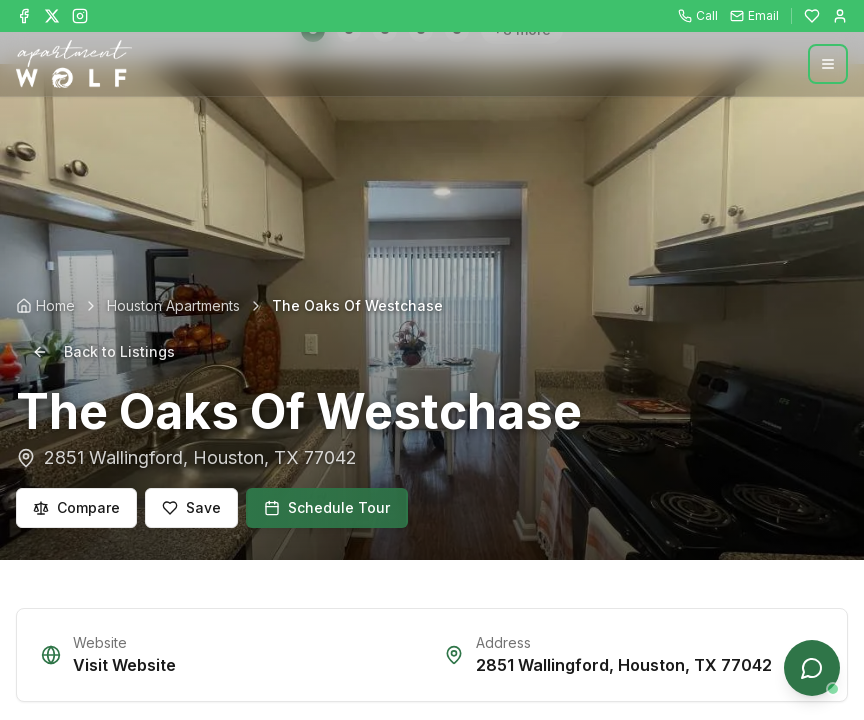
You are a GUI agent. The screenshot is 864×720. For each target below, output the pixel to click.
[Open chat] (812, 668)
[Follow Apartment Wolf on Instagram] (80, 16)
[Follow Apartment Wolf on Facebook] (24, 16)
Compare (76, 507)
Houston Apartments (173, 305)
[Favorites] (812, 16)
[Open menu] (828, 64)
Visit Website (124, 665)
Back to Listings (103, 351)
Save (191, 507)
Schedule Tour (327, 507)
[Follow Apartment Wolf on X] (52, 16)
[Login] (840, 16)
